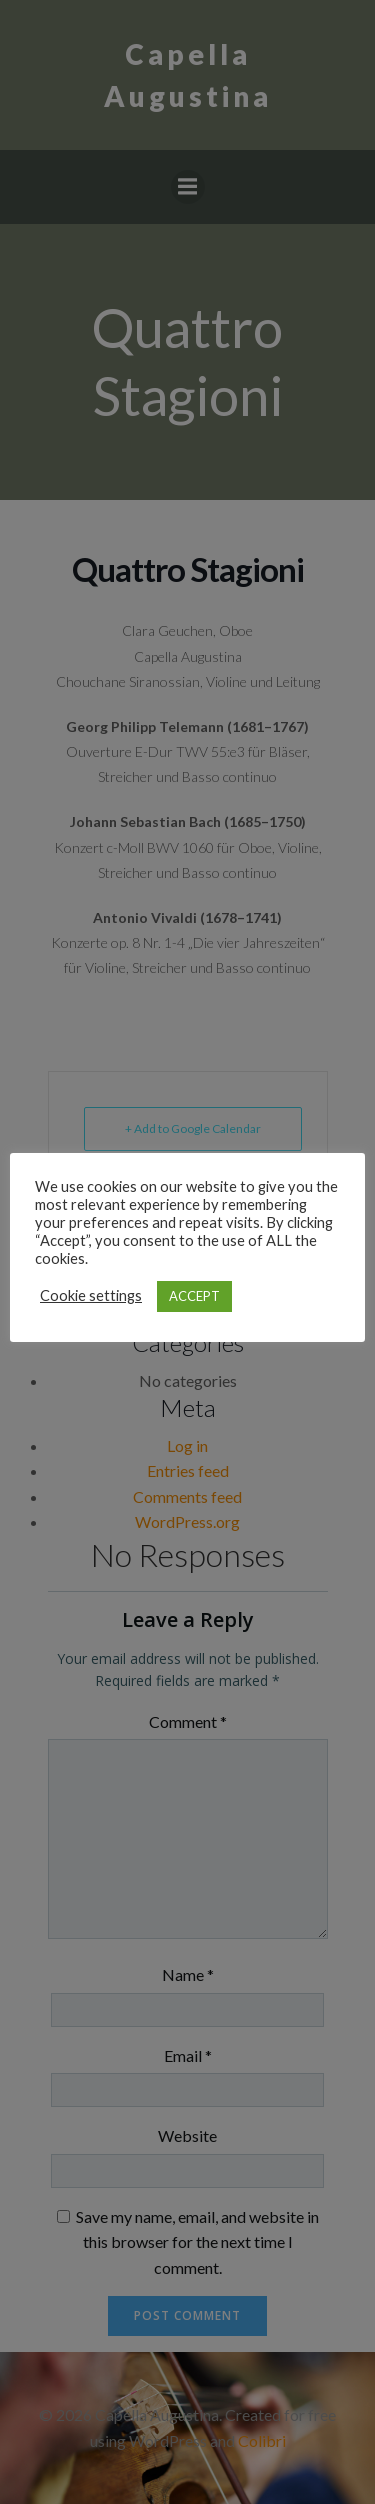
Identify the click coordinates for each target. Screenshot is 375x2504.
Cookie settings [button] (91, 1295)
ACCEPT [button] (194, 1296)
